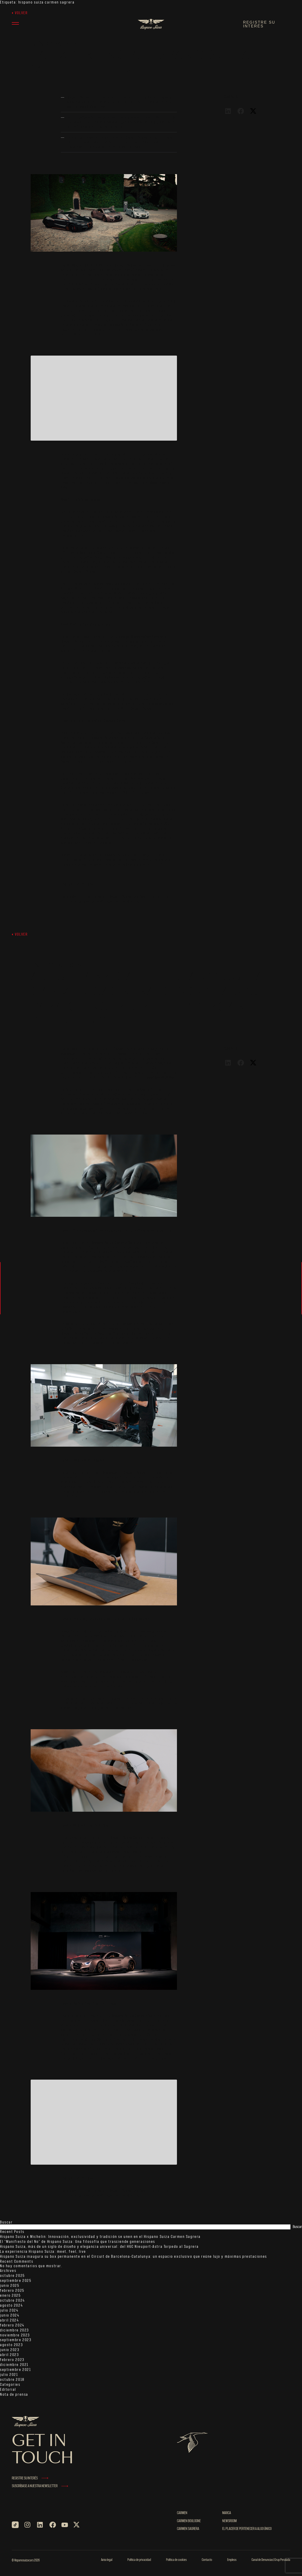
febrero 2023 (12, 2360)
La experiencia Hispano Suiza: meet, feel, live (43, 2251)
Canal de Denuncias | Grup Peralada (271, 2560)
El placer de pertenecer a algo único (247, 2529)
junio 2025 (10, 2286)
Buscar (6, 2222)
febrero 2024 (12, 2325)
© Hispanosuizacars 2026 (26, 2560)
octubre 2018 (12, 2380)
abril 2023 (9, 2355)
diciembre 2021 (14, 2365)
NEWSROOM (229, 2521)
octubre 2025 (12, 2276)
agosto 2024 (11, 2305)
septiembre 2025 (15, 2281)
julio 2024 (9, 2310)
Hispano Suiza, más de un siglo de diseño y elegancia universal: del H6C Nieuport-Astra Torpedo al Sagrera (99, 2247)
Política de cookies (176, 2560)
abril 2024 (9, 2320)
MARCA (226, 2513)
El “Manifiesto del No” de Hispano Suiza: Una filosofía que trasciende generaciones (77, 2242)
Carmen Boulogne (189, 2521)
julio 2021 (9, 2375)
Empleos (231, 2560)
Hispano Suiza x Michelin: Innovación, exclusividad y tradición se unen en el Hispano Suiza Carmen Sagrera (100, 2237)
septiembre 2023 (15, 2340)
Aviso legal (106, 2560)
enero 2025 (10, 2295)
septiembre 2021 (15, 2370)
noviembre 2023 (15, 2335)
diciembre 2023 (14, 2330)
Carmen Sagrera (188, 2529)
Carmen (182, 2513)
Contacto (207, 2560)
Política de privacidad (139, 2560)
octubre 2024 (12, 2300)
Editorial (8, 2389)
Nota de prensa (14, 2394)
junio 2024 (10, 2315)
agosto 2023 (11, 2345)
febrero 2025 (12, 2290)
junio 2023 (10, 2350)
